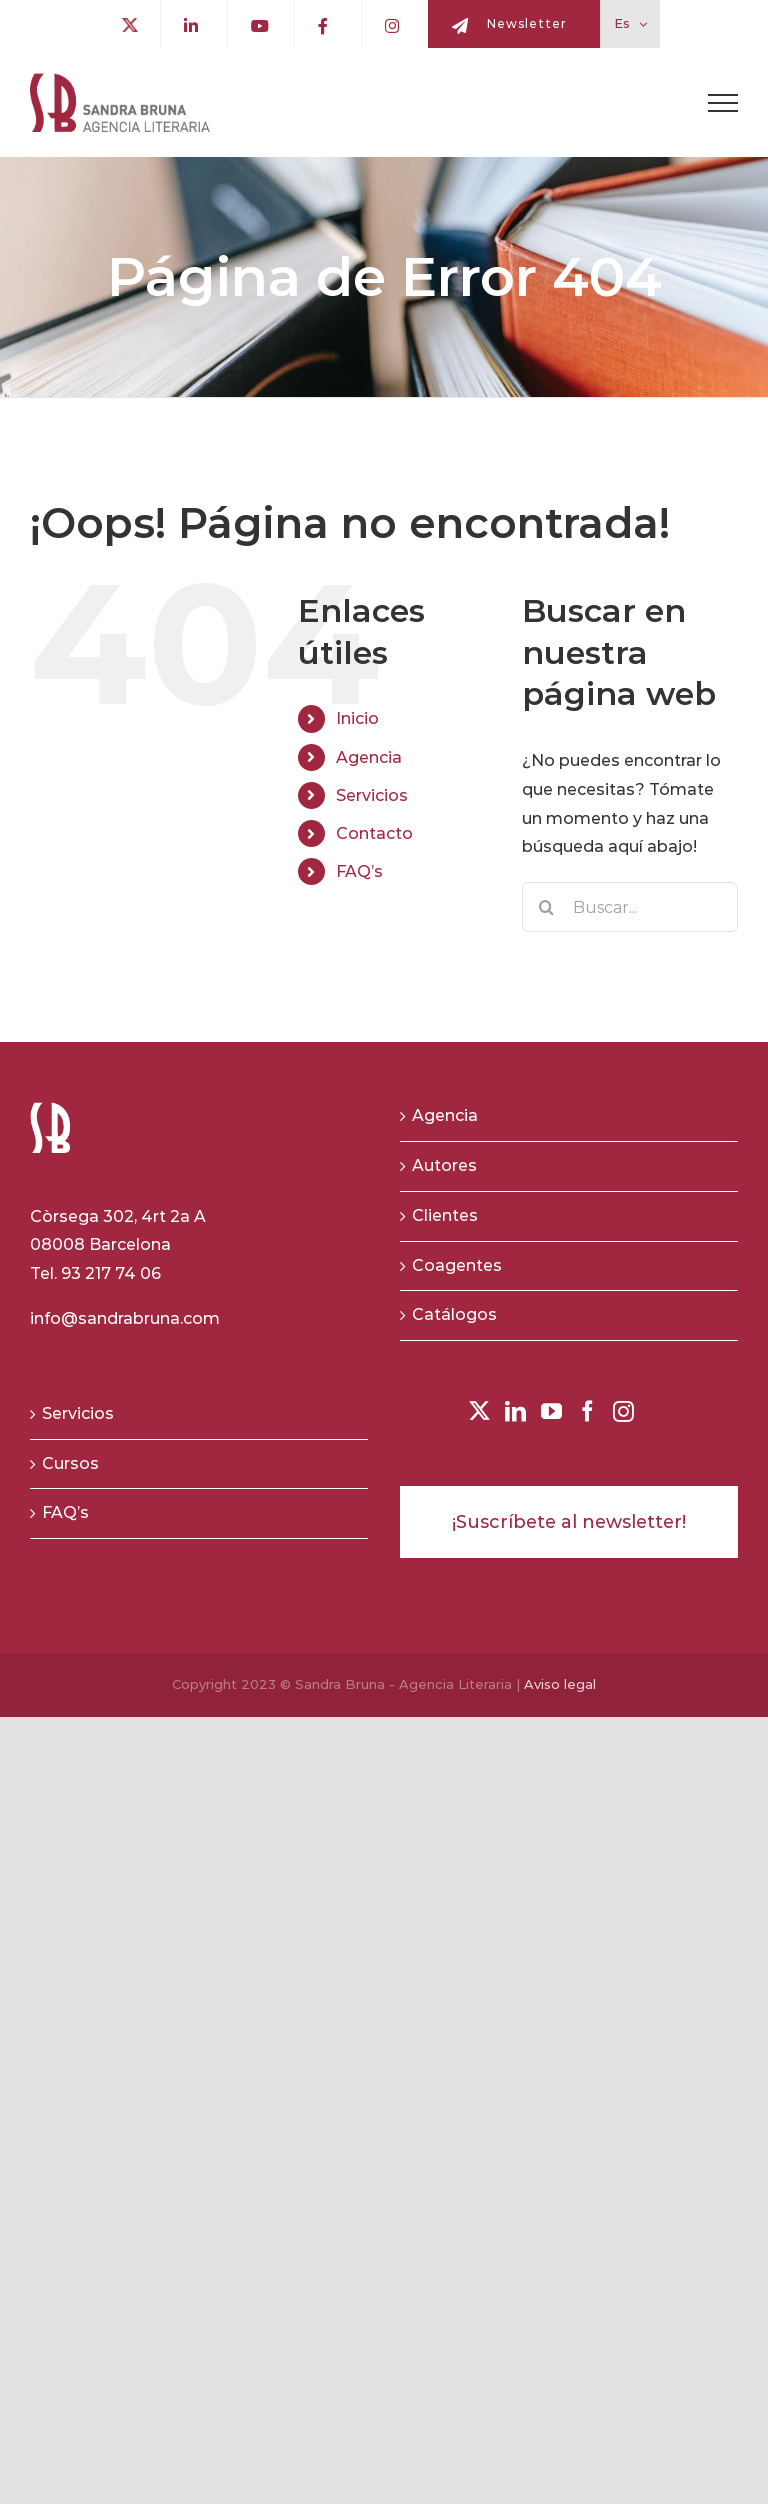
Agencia (369, 757)
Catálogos (454, 1314)
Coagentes (457, 1265)
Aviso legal (560, 1684)
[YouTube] (551, 1411)
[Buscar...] (630, 907)
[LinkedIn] (515, 1411)
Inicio (357, 718)
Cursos (70, 1463)
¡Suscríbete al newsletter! (569, 1522)
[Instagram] (623, 1411)
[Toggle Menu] (723, 103)
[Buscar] (547, 907)
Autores (444, 1165)
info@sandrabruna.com (125, 1318)
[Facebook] (587, 1411)
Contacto (374, 833)
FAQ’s (359, 871)
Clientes (445, 1215)
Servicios (372, 795)
